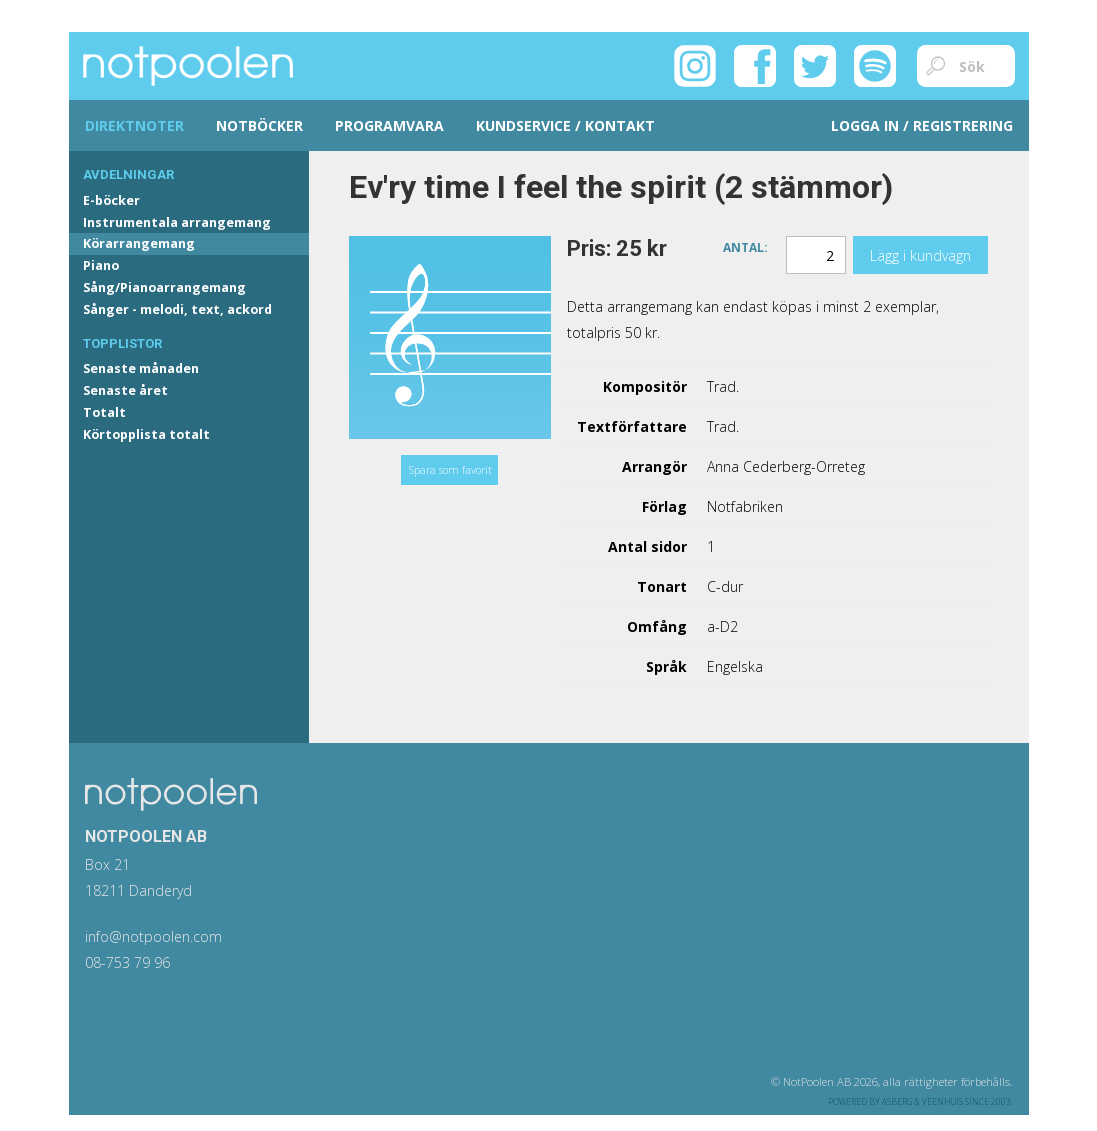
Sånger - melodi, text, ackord (177, 309)
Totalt (104, 412)
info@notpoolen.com (153, 936)
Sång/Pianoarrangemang (164, 287)
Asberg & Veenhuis (922, 1101)
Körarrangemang (139, 243)
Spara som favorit (450, 470)
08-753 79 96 (127, 962)
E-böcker (111, 200)
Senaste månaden (141, 368)
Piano (101, 265)
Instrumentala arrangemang (177, 222)
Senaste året (125, 390)
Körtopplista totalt (146, 434)
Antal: (745, 246)
